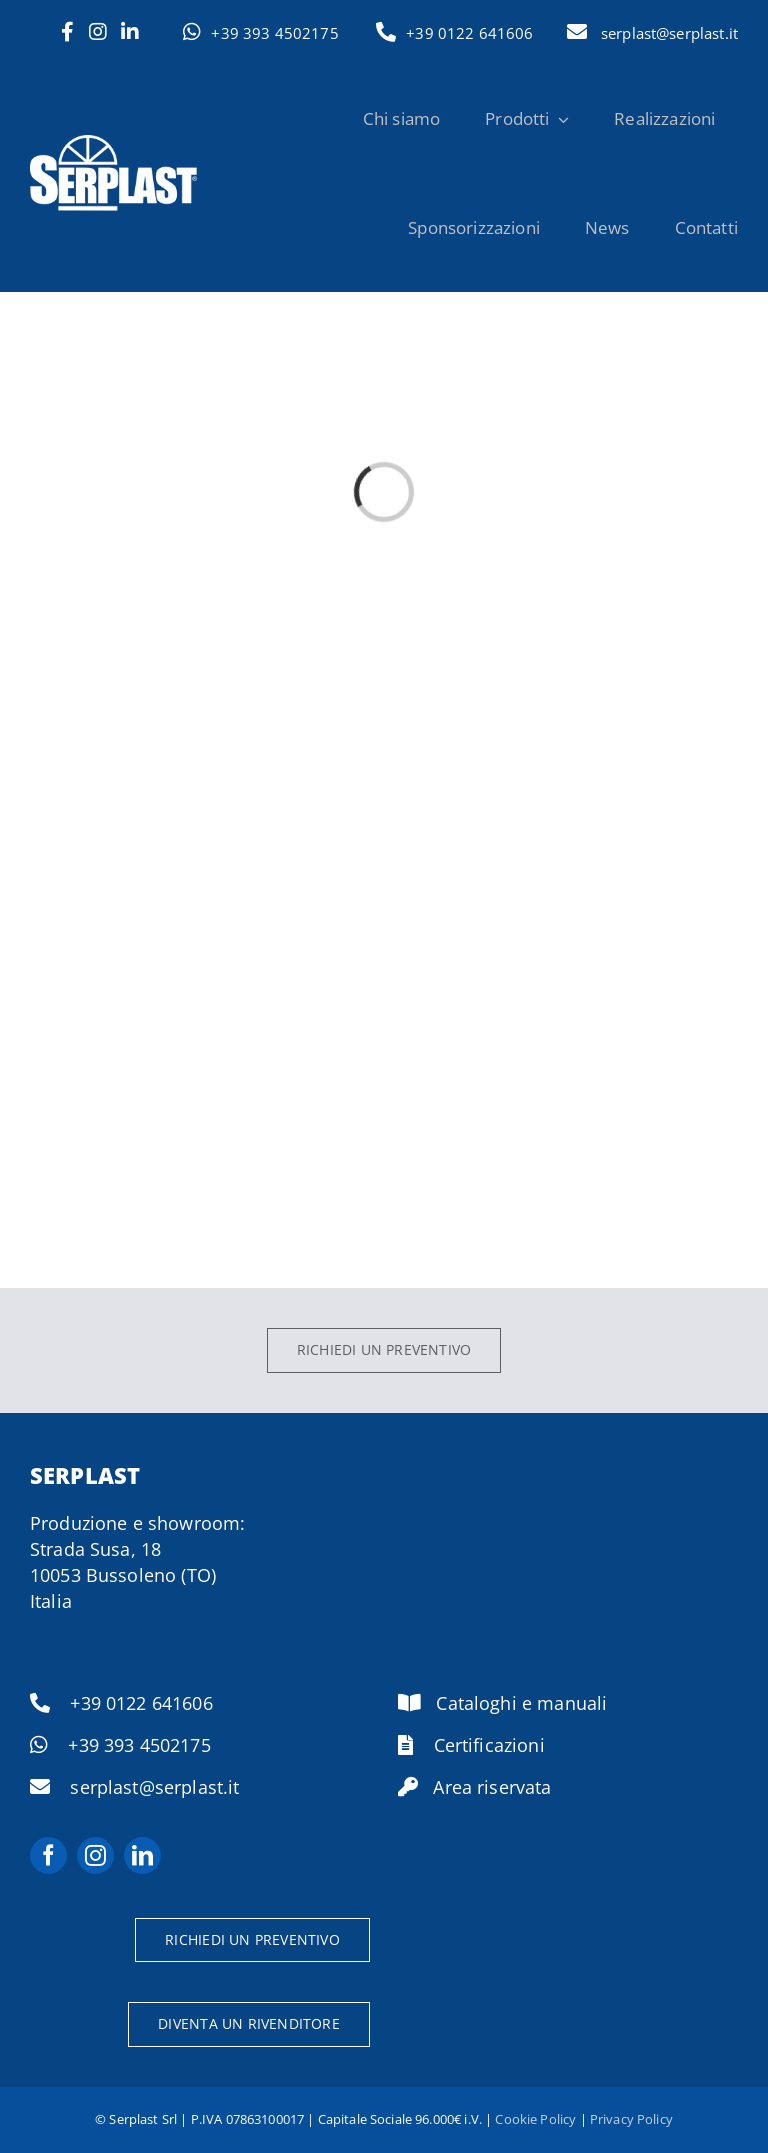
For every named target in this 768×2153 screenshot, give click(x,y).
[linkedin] (142, 1855)
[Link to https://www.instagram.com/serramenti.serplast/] (98, 32)
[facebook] (48, 1855)
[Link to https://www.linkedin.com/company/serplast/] (130, 32)
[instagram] (95, 1855)
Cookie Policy (535, 2119)
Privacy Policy (631, 2119)
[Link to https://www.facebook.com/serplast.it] (67, 32)
